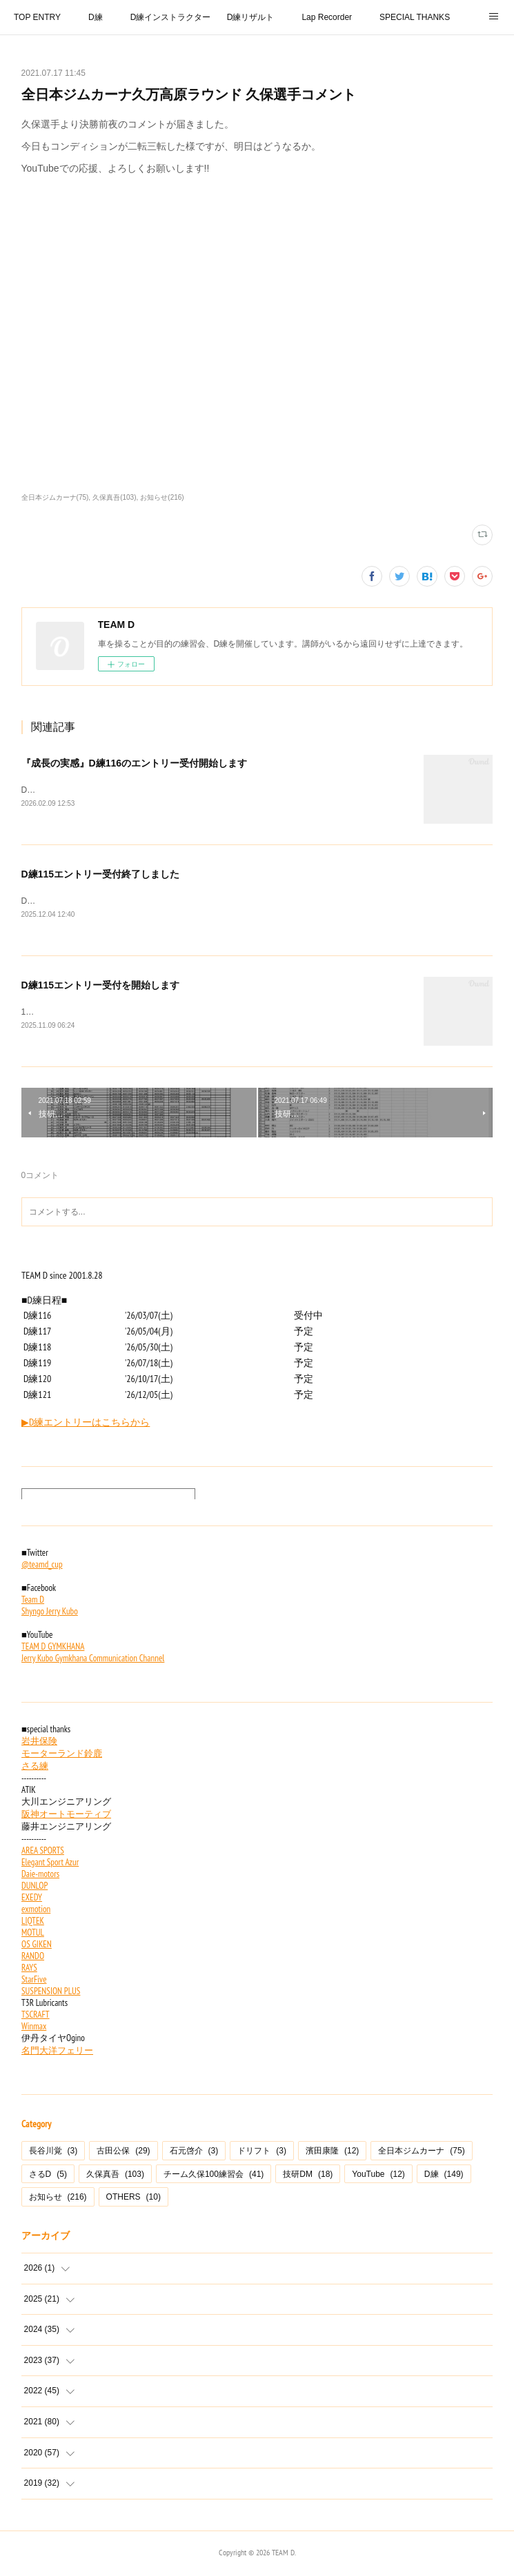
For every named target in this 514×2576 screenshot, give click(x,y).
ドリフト (261, 2153)
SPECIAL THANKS (414, 17)
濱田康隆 (332, 2153)
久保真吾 (115, 2177)
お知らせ (58, 2199)
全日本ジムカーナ (421, 2153)
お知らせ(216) (162, 497)
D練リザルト (251, 17)
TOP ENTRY (37, 17)
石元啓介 (194, 2153)
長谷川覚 (53, 2153)
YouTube (378, 2177)
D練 (95, 17)
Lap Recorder (327, 17)
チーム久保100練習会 (214, 2177)
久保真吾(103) (114, 497)
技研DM (308, 2177)
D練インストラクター (170, 17)
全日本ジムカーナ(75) (55, 497)
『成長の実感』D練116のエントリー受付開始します (134, 763)
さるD (48, 2177)
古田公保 (123, 2153)
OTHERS (133, 2199)
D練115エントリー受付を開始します (100, 987)
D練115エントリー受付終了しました (100, 875)
